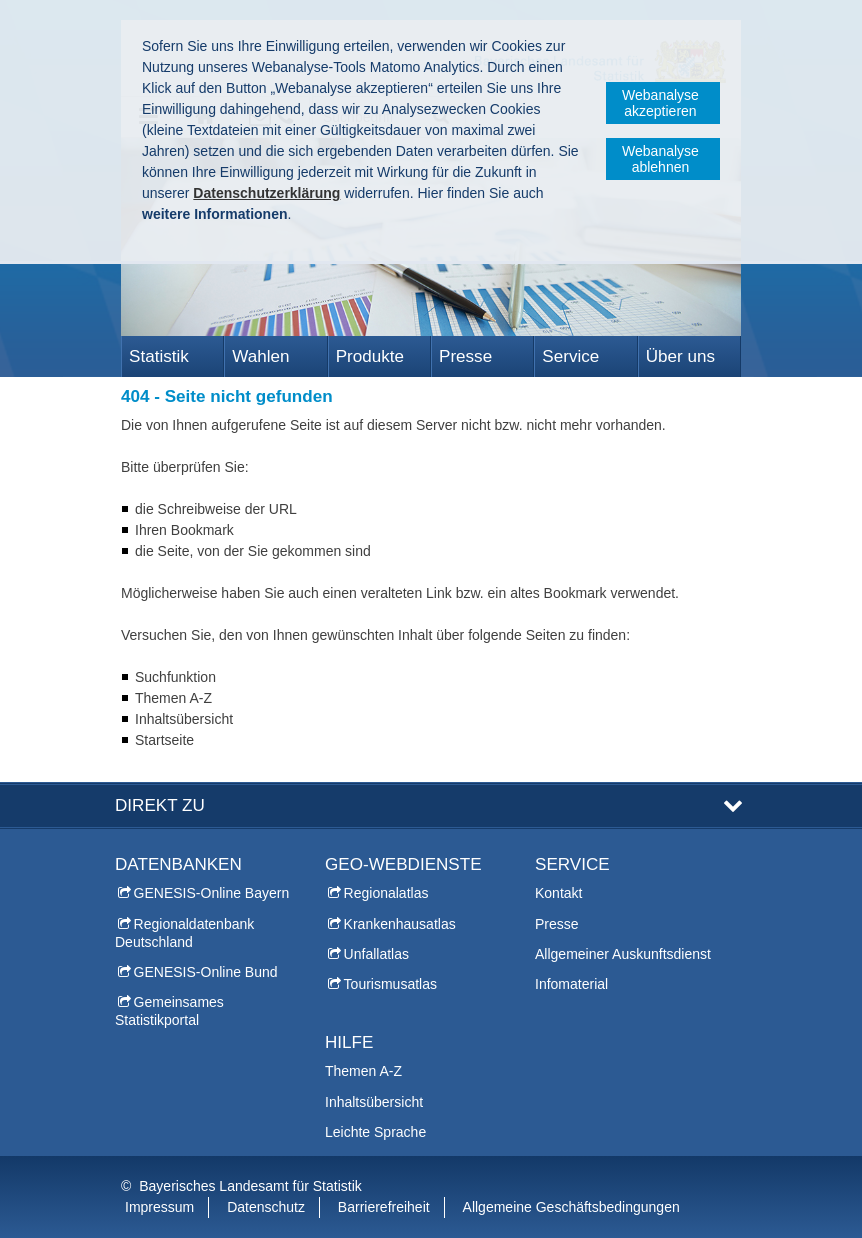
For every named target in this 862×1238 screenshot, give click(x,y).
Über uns (680, 356)
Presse (465, 356)
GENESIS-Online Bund (206, 972)
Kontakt (558, 893)
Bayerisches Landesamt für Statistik (250, 1186)
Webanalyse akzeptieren (660, 103)
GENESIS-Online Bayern (212, 893)
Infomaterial (571, 984)
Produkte (370, 356)
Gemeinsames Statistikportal (169, 1011)
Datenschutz (266, 1207)
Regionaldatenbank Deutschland (184, 933)
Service (570, 356)
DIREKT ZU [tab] (160, 805)
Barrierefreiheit (384, 1207)
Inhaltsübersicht (374, 1102)
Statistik (159, 356)
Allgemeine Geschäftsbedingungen (571, 1207)
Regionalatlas (386, 893)
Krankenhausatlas (400, 924)
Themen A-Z (363, 1071)
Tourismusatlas (390, 984)
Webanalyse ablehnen (660, 159)
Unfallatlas (376, 954)
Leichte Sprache (375, 1132)
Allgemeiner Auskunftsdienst (623, 954)
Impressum (159, 1207)
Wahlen (260, 356)
